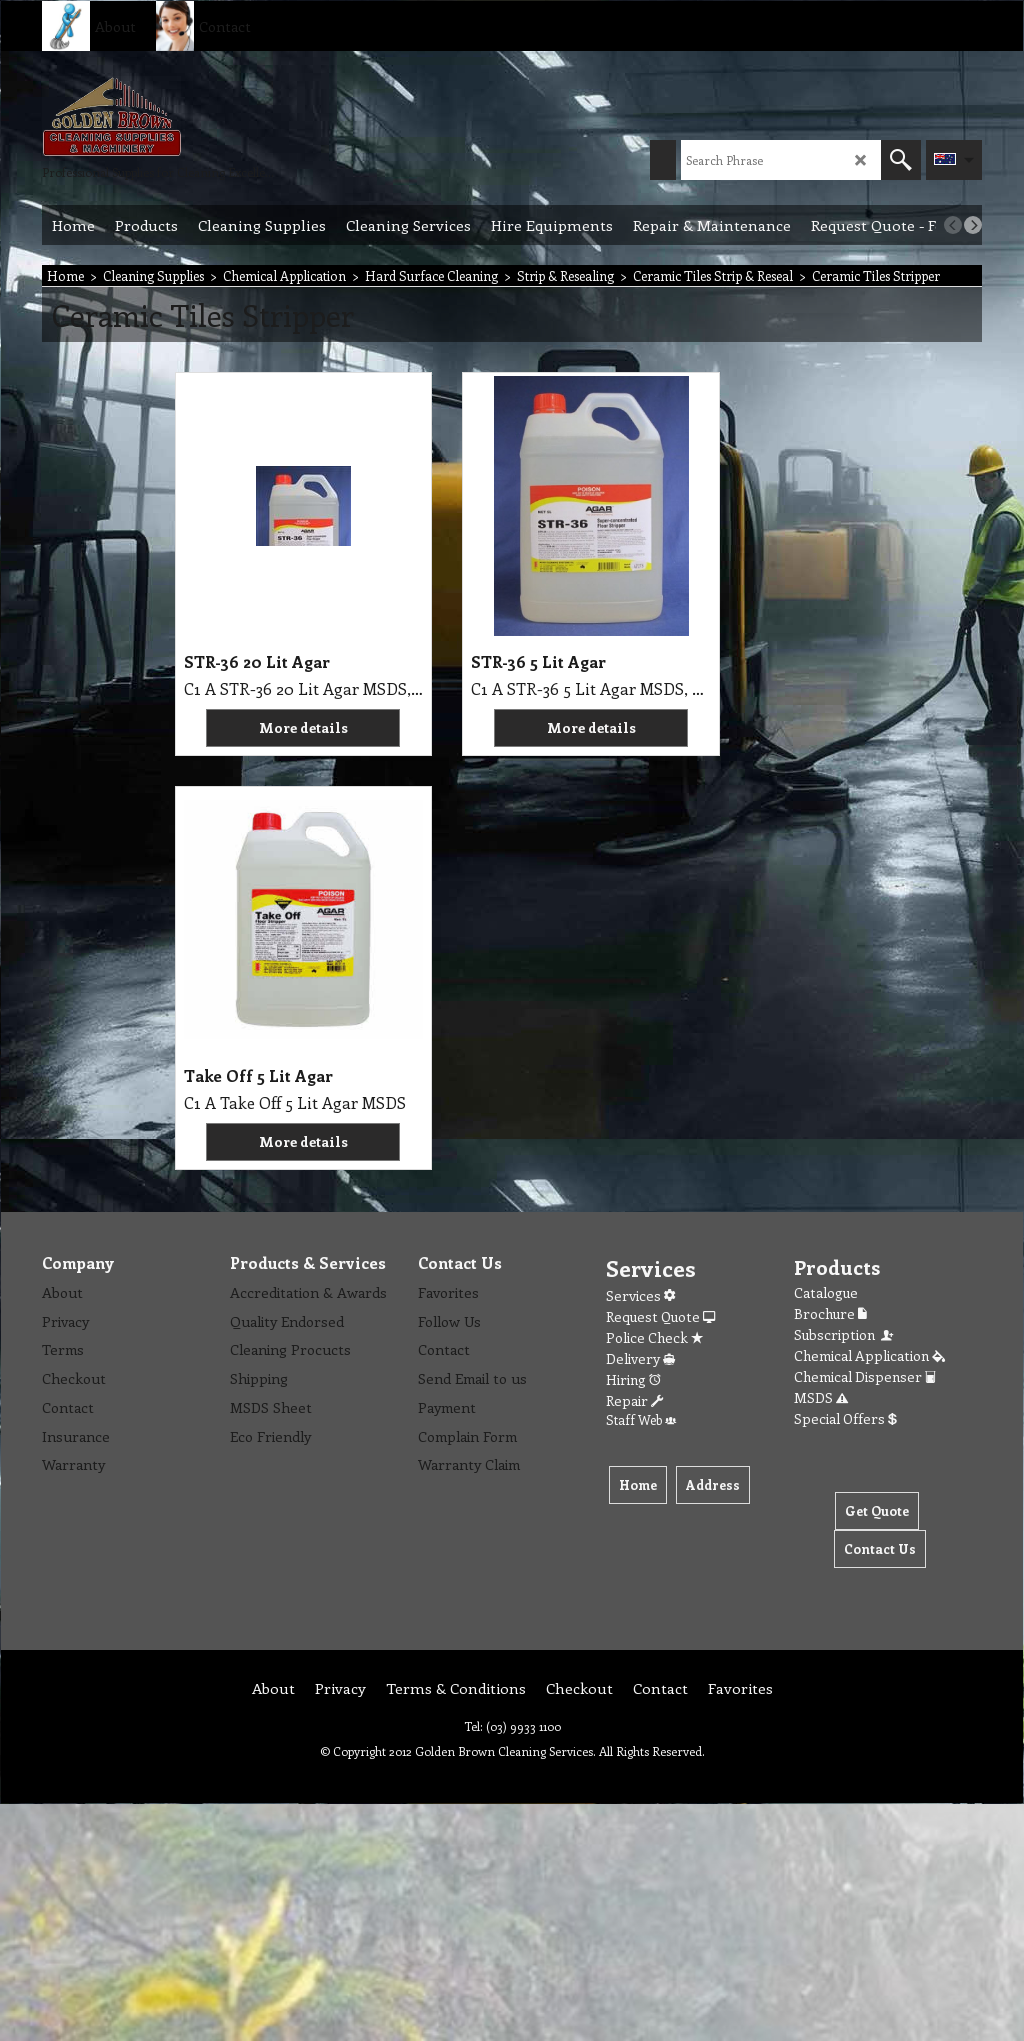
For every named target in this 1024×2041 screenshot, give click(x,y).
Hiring (633, 965)
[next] (973, 225)
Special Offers (845, 1004)
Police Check (654, 923)
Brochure (830, 899)
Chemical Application (869, 941)
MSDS (821, 983)
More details (277, 727)
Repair (634, 986)
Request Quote (660, 902)
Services (640, 881)
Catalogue (826, 878)
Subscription (845, 920)
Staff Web (641, 1005)
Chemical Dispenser (865, 962)
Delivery (640, 944)
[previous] (953, 225)
